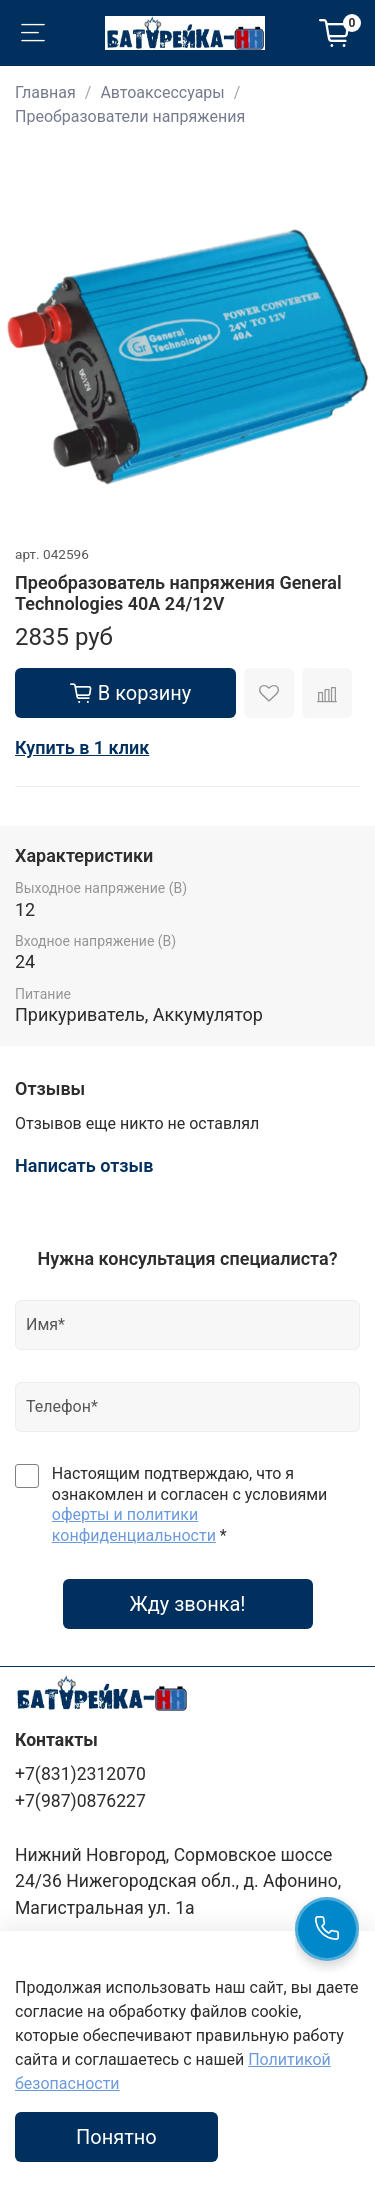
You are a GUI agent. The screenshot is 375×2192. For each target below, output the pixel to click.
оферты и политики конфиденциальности (134, 1525)
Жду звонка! (187, 1604)
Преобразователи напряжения (130, 116)
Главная (45, 92)
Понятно (116, 2137)
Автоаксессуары (162, 92)
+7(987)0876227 (80, 1801)
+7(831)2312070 (80, 1774)
